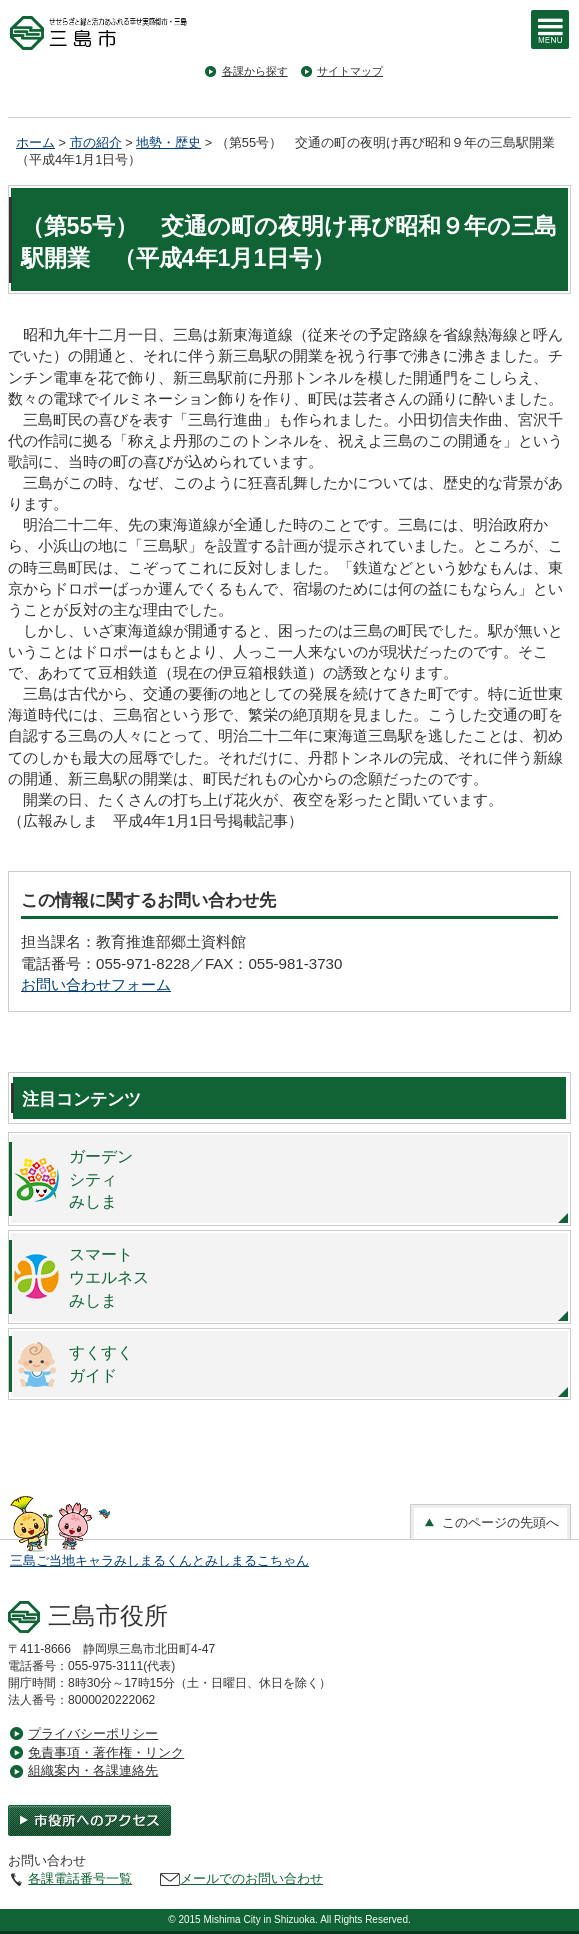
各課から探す (255, 71)
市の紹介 (96, 142)
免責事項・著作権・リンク (106, 1752)
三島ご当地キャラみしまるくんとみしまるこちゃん (159, 1560)
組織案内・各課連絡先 (93, 1770)
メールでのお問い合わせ (251, 1878)
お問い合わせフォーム (96, 984)
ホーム (35, 142)
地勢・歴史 (168, 142)
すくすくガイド (101, 1363)
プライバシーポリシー (93, 1733)
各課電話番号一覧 (80, 1878)
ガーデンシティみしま (101, 1179)
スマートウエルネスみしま (109, 1277)
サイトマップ (350, 71)
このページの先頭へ (490, 1523)
